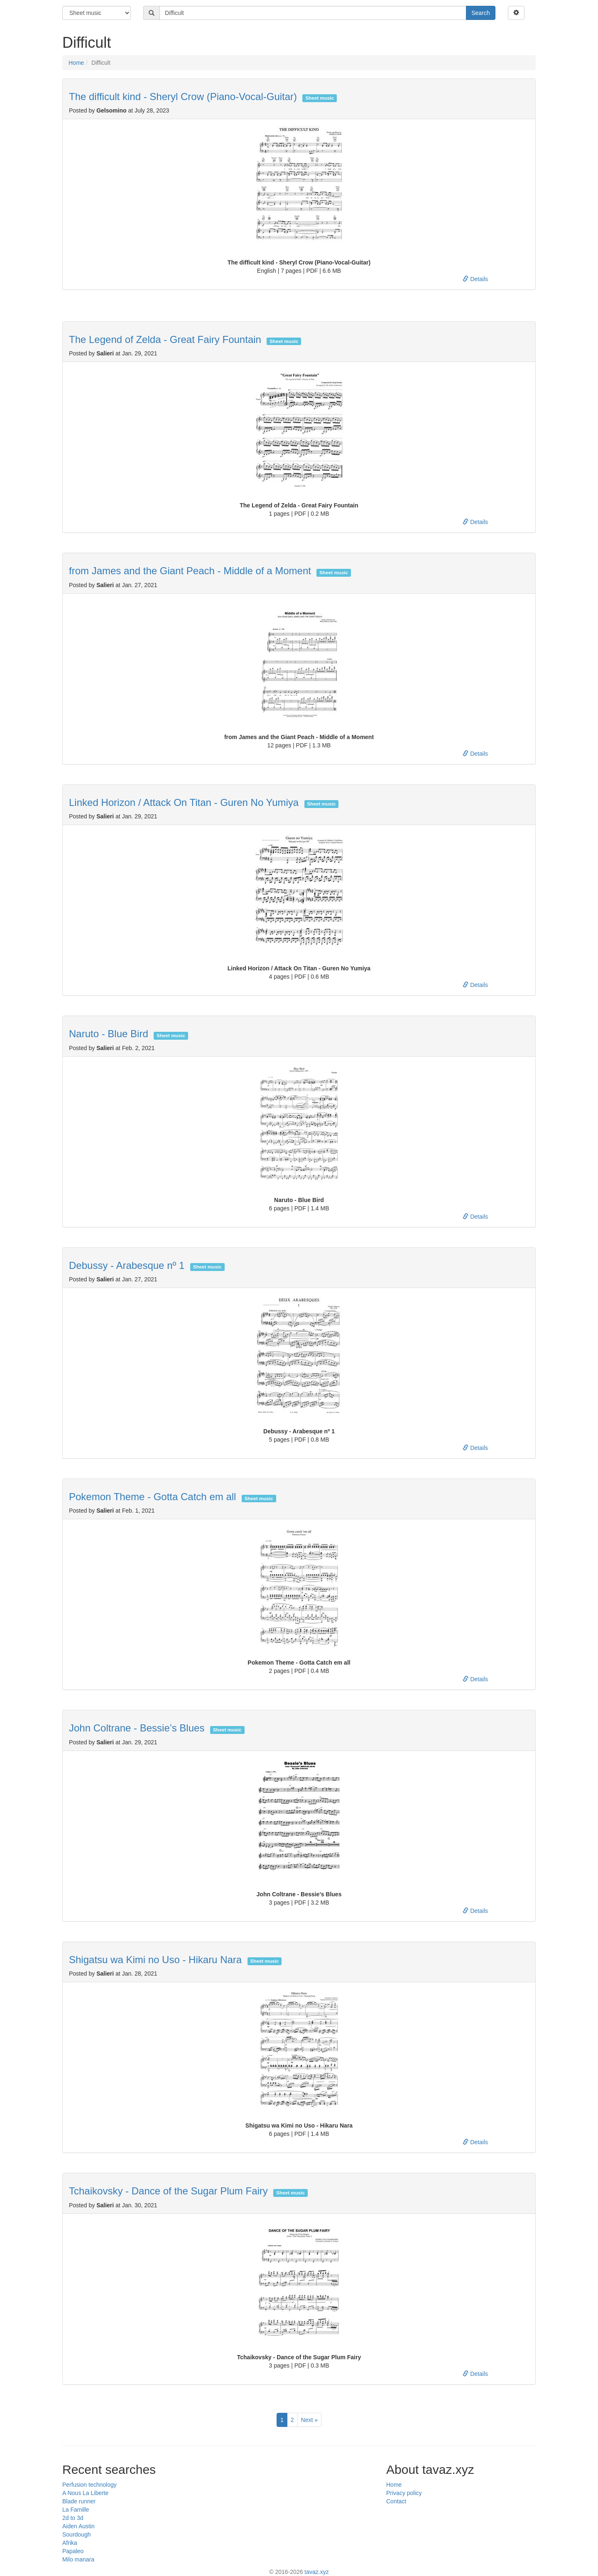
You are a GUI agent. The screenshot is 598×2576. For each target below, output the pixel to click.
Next (309, 2420)
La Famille (75, 2509)
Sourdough (76, 2534)
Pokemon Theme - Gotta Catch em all (152, 1496)
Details (475, 279)
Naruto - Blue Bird (108, 1033)
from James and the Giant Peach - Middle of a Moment (190, 570)
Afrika (69, 2542)
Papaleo (72, 2551)
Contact (396, 2501)
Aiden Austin (78, 2526)
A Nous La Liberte (85, 2493)
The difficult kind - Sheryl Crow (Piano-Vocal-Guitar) (183, 96)
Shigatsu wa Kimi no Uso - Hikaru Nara (155, 1959)
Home (76, 62)
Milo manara (78, 2559)
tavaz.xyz (316, 2572)
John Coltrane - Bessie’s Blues (136, 1728)
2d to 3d (72, 2518)
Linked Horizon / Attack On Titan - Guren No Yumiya (184, 802)
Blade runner (79, 2501)
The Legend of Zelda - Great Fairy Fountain (165, 339)
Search (480, 13)
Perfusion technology (89, 2484)
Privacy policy (404, 2493)
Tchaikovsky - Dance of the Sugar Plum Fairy (168, 2190)
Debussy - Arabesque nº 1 (126, 1265)
